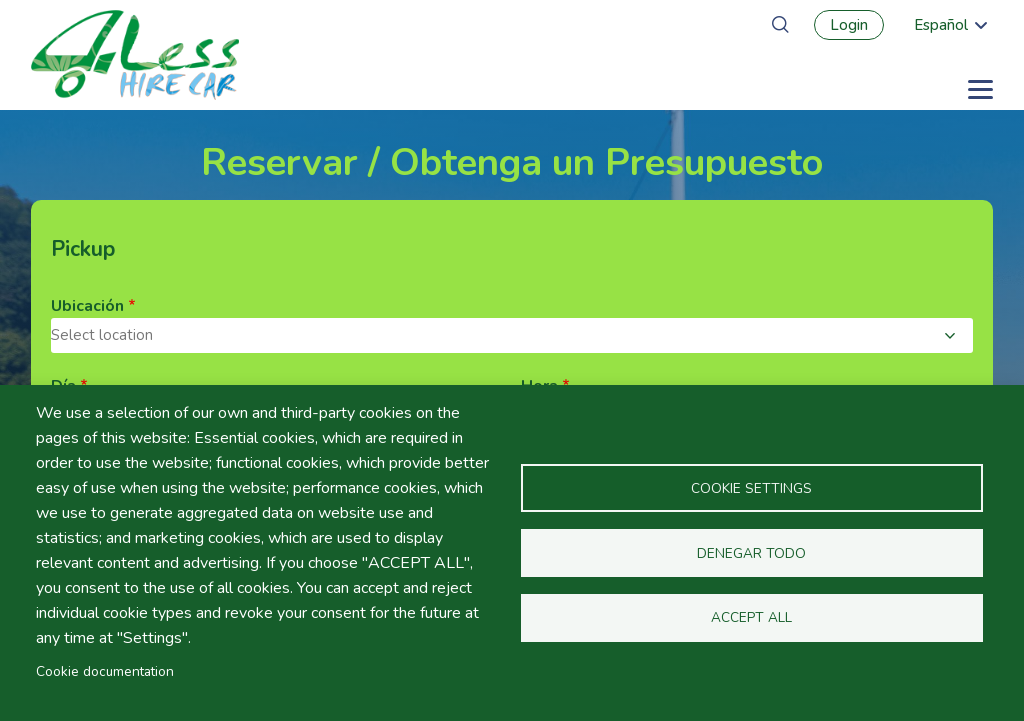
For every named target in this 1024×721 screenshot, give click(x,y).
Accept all (751, 618)
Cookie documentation (105, 671)
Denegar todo (751, 553)
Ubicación (87, 306)
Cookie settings (751, 488)
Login (849, 25)
